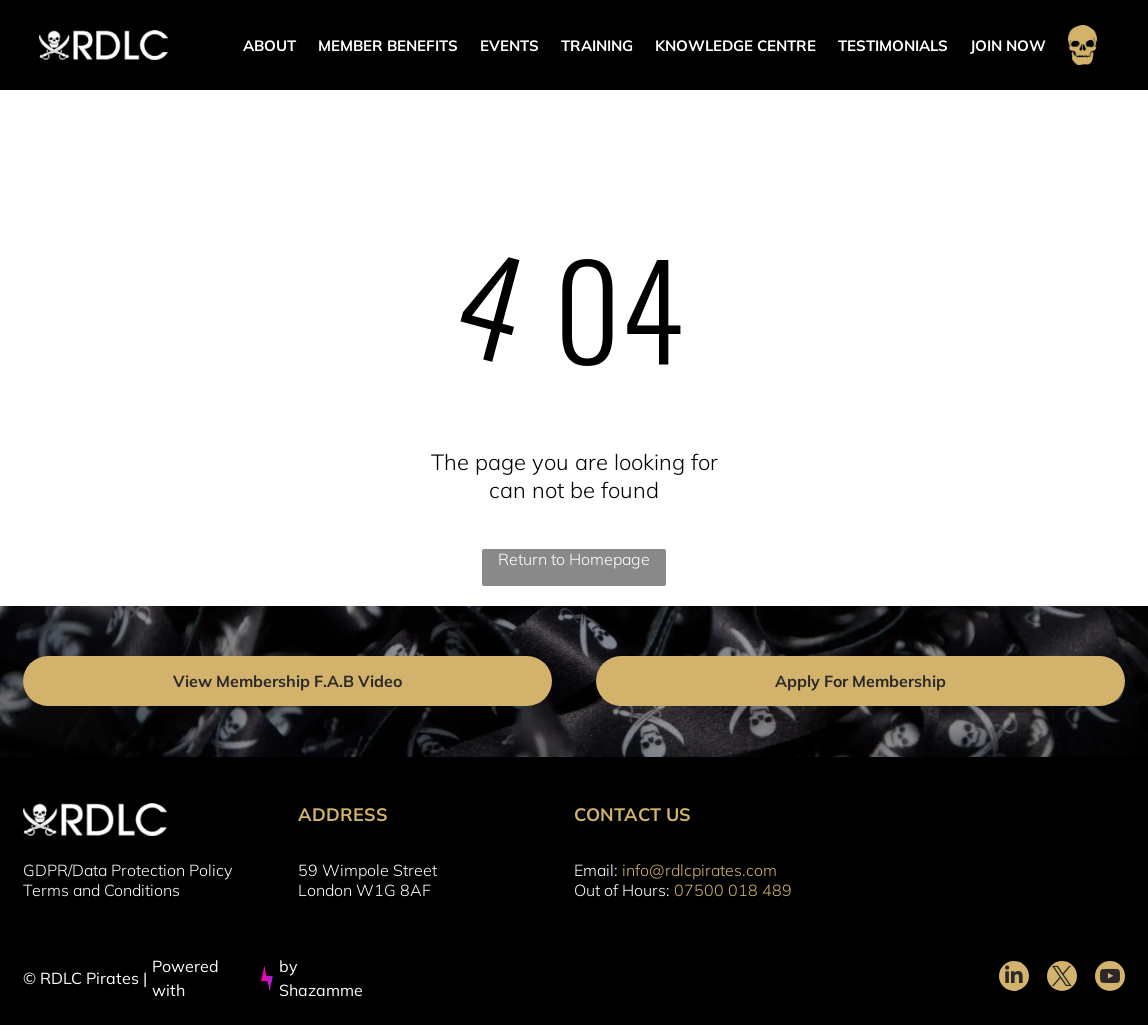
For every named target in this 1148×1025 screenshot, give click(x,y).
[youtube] (1110, 978)
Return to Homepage (574, 559)
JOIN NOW (1008, 45)
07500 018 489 (733, 890)
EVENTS (509, 45)
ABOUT (269, 45)
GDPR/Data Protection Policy (127, 870)
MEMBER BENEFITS (388, 45)
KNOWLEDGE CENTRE (735, 45)
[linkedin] (1014, 978)
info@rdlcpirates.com (699, 870)
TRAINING (597, 45)
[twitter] (1062, 978)
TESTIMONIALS (893, 45)
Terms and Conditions (101, 890)
